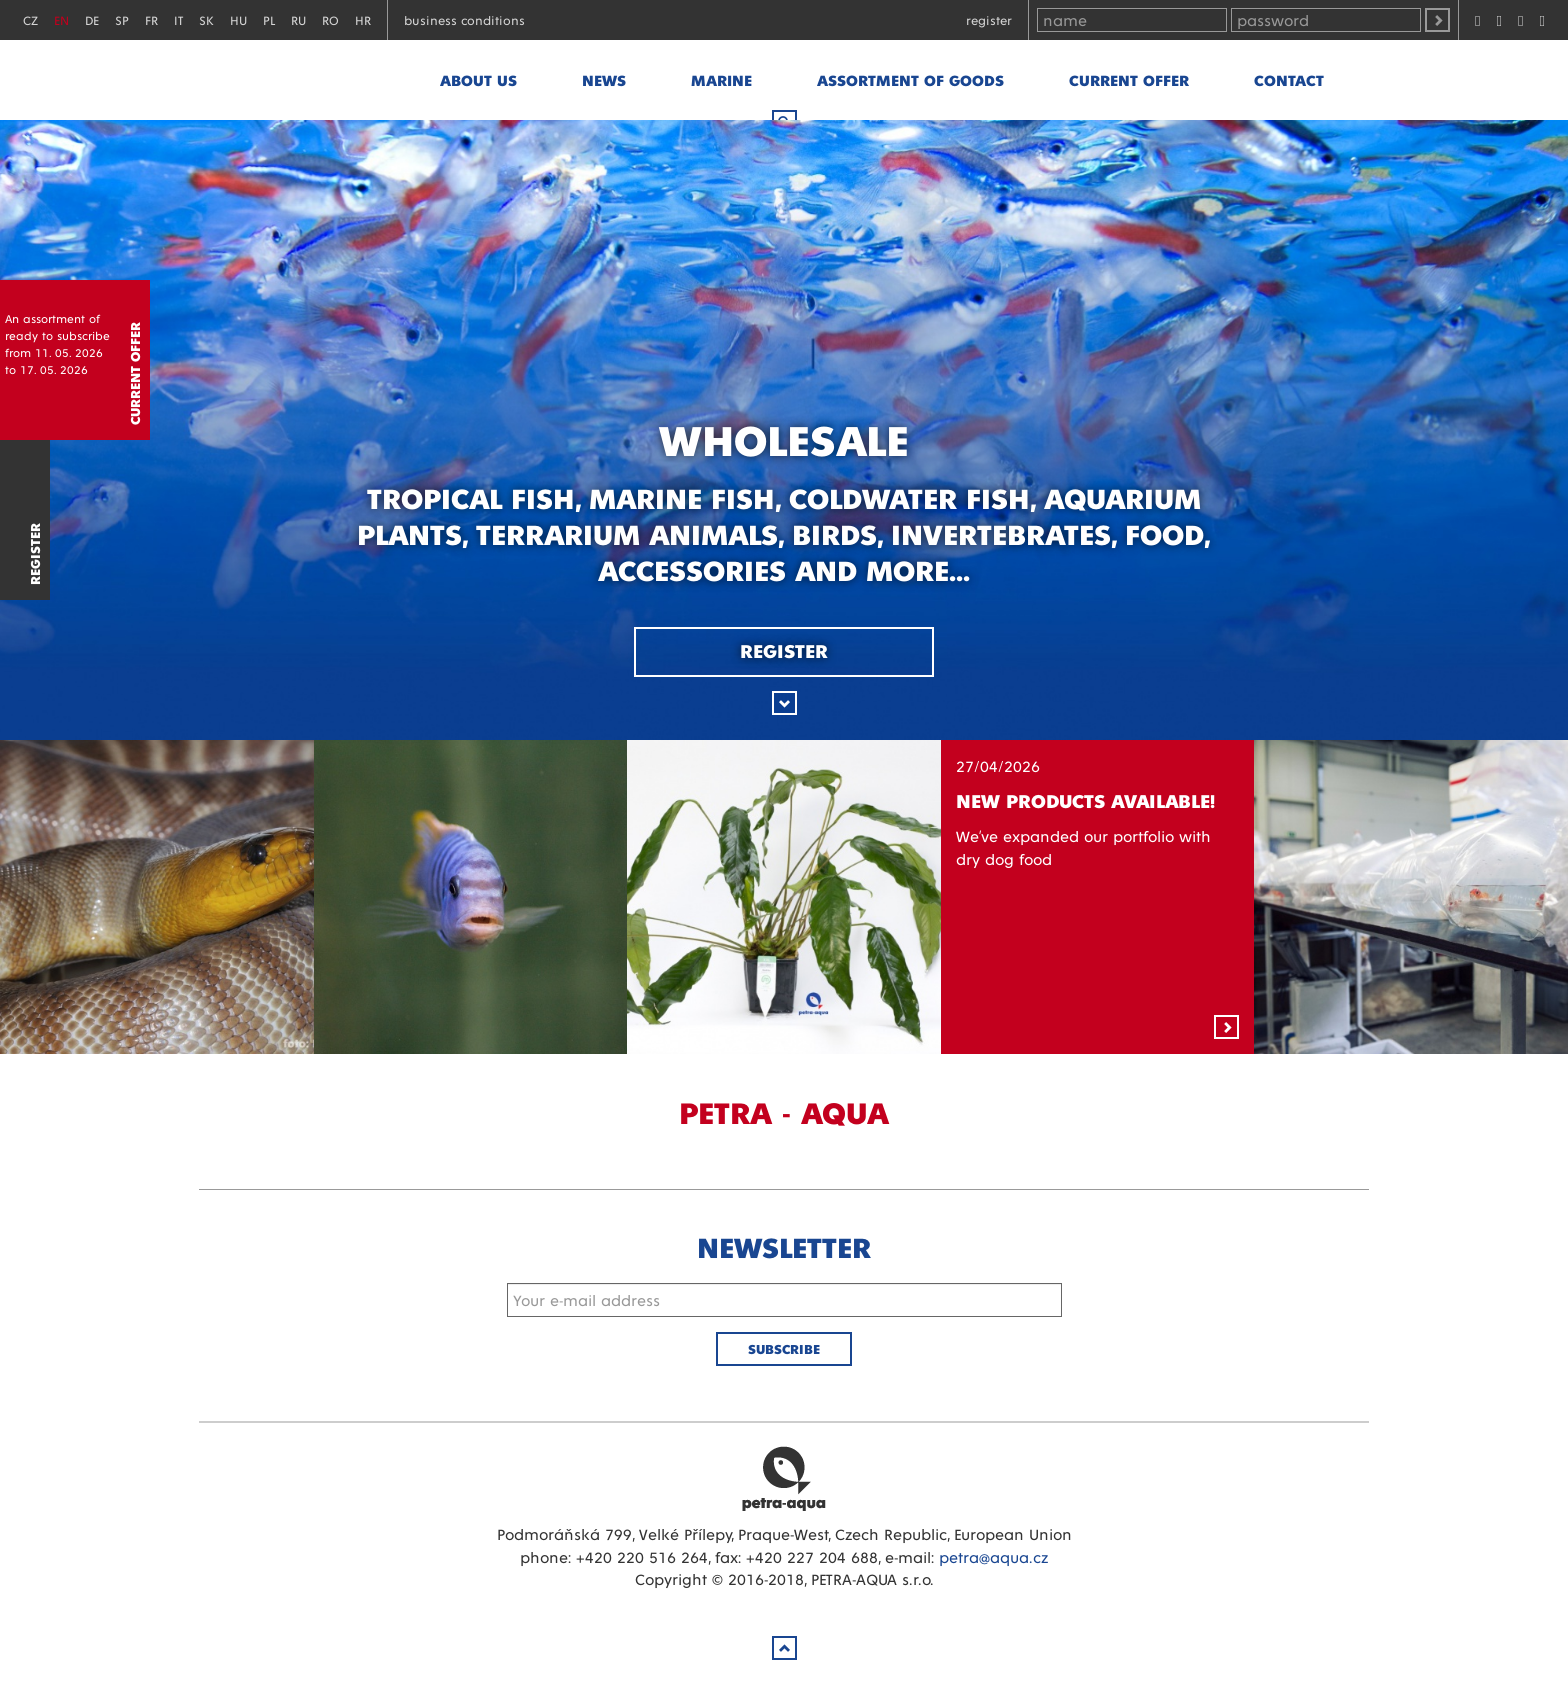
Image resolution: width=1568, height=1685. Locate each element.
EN (61, 19)
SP (122, 19)
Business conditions (464, 19)
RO (330, 19)
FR (151, 19)
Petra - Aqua (310, 80)
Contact (1289, 79)
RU (298, 19)
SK (206, 19)
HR (363, 19)
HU (238, 19)
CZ (30, 19)
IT (178, 19)
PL (269, 19)
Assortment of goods (910, 79)
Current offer (1129, 79)
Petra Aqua (784, 1478)
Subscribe (784, 1348)
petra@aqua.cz (993, 1556)
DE (92, 19)
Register (989, 19)
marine (721, 79)
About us (478, 79)
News (604, 79)
